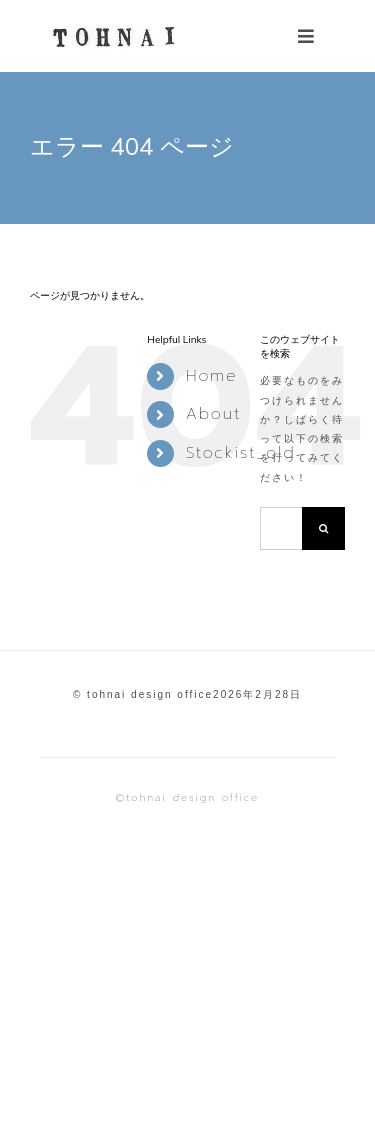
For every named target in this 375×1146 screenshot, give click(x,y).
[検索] (323, 528)
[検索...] (281, 528)
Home (212, 376)
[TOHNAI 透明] (111, 25)
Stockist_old (241, 453)
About (214, 414)
